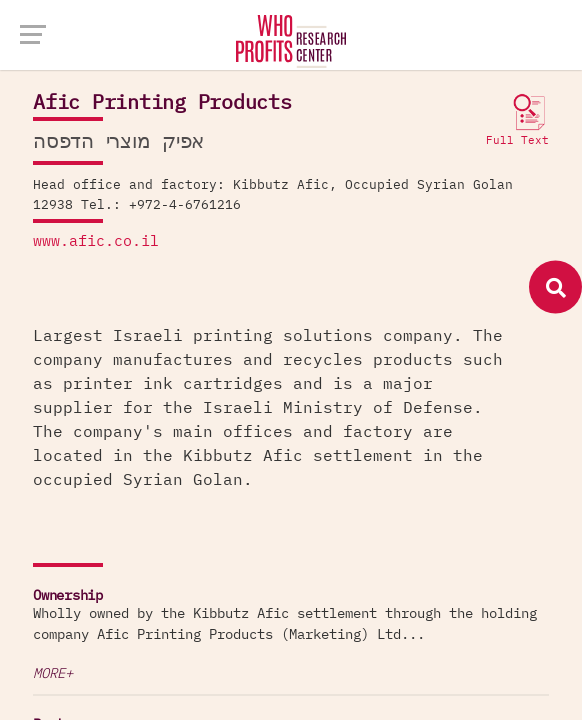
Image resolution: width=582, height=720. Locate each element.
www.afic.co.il (96, 240)
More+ (53, 673)
